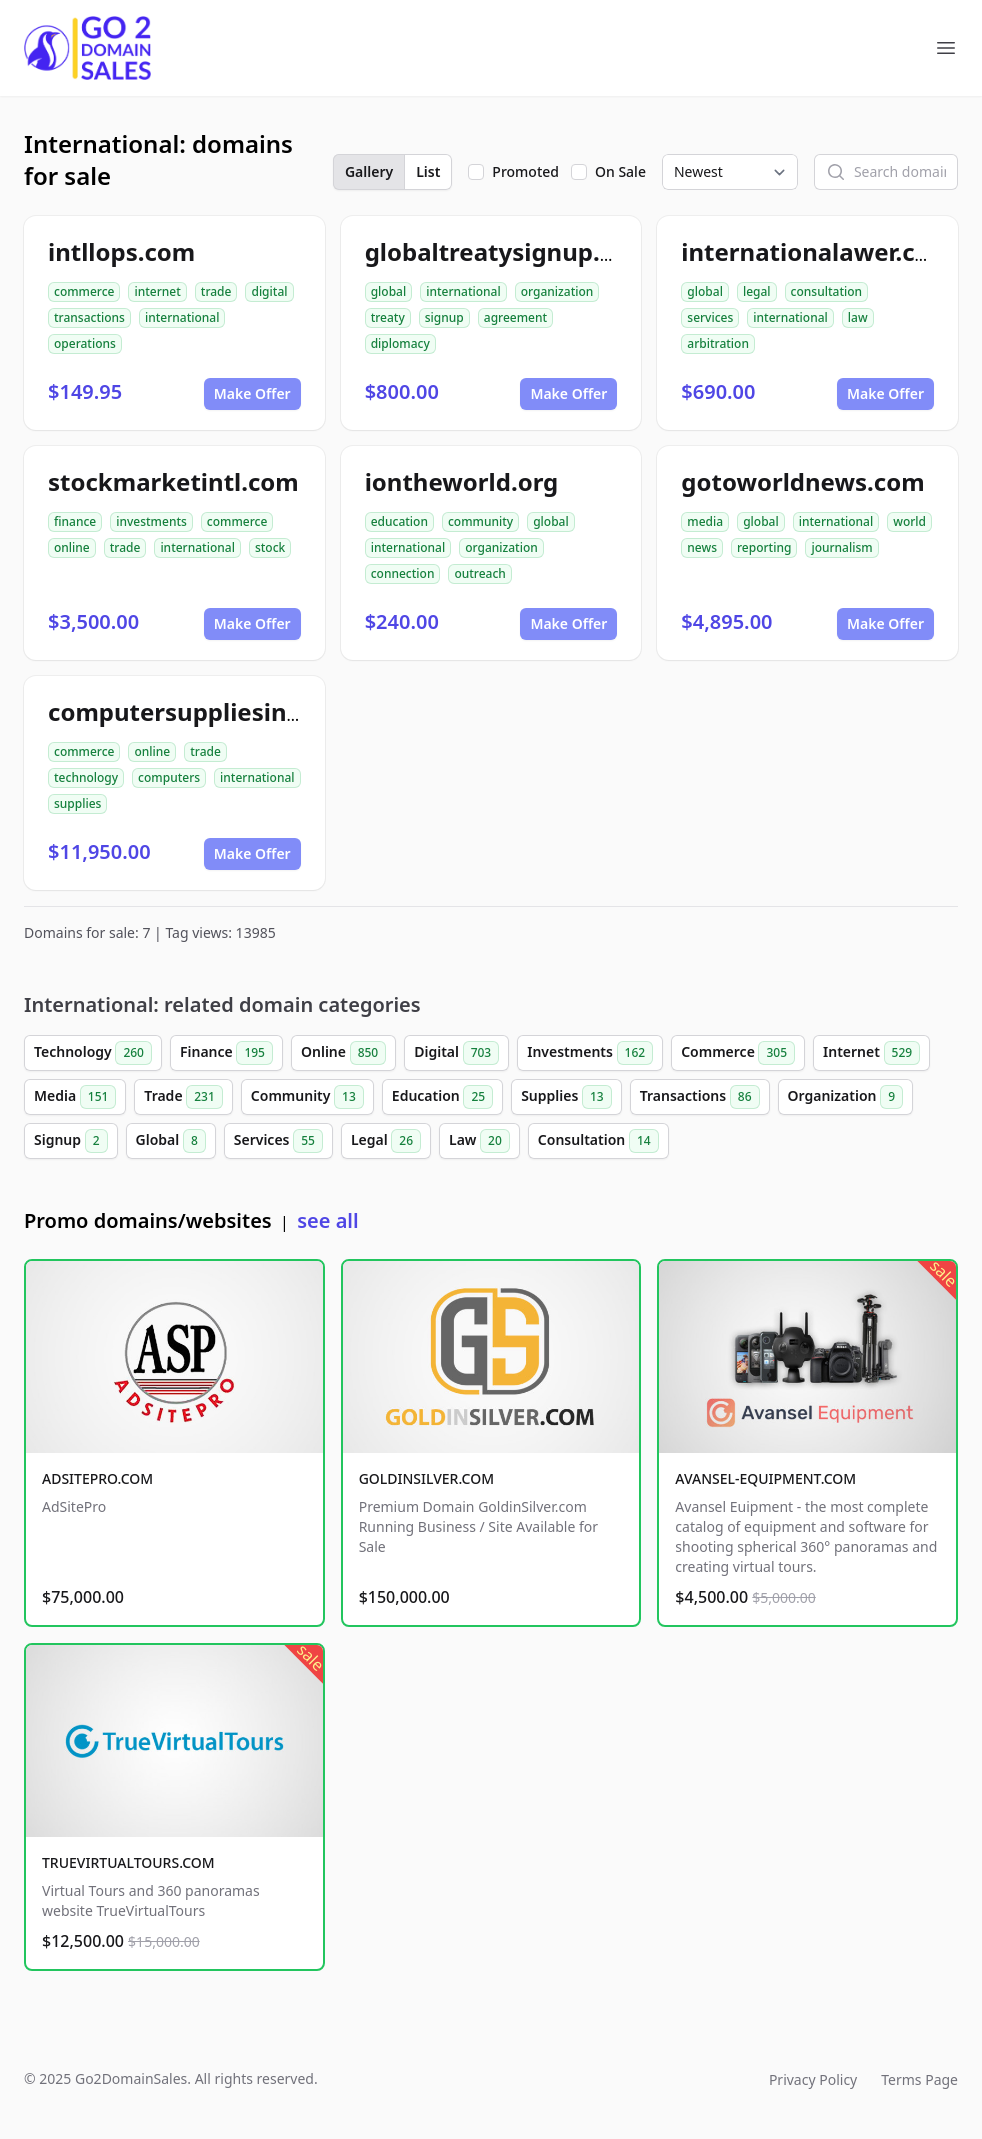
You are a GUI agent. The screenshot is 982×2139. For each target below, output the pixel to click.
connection (403, 573)
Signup (71, 1141)
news (702, 547)
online (72, 547)
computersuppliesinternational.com (263, 711)
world (909, 521)
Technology (93, 1053)
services (710, 317)
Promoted (525, 171)
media (705, 521)
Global (171, 1141)
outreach (479, 573)
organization (557, 291)
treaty (388, 317)
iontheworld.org (462, 481)
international (182, 317)
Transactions (700, 1097)
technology (86, 777)
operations (85, 343)
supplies (77, 803)
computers (169, 777)
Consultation (598, 1141)
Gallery (369, 171)
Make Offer (252, 393)
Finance (226, 1053)
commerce (84, 291)
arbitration (718, 343)
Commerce (738, 1053)
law (858, 317)
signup (444, 317)
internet (157, 291)
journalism (841, 547)
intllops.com (121, 251)
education (399, 521)
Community (307, 1097)
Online (343, 1053)
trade (216, 291)
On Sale (620, 171)
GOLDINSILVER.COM (426, 1478)
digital (269, 291)
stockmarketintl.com (173, 481)
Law (479, 1141)
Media (75, 1097)
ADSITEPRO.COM (97, 1478)
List (428, 171)
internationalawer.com (817, 251)
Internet (871, 1053)
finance (75, 521)
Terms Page (919, 2079)
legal (757, 291)
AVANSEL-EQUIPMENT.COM (765, 1478)
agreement (515, 317)
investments (151, 521)
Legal (386, 1141)
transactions (89, 317)
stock (270, 547)
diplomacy (400, 343)
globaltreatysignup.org (503, 251)
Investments (590, 1053)
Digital (456, 1053)
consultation (827, 291)
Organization (846, 1097)
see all (327, 1220)
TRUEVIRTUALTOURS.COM (128, 1862)
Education (442, 1097)
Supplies (566, 1097)
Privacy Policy (813, 2079)
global (389, 291)
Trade (183, 1097)
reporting (764, 547)
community (480, 521)
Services (278, 1141)
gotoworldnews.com (802, 481)
